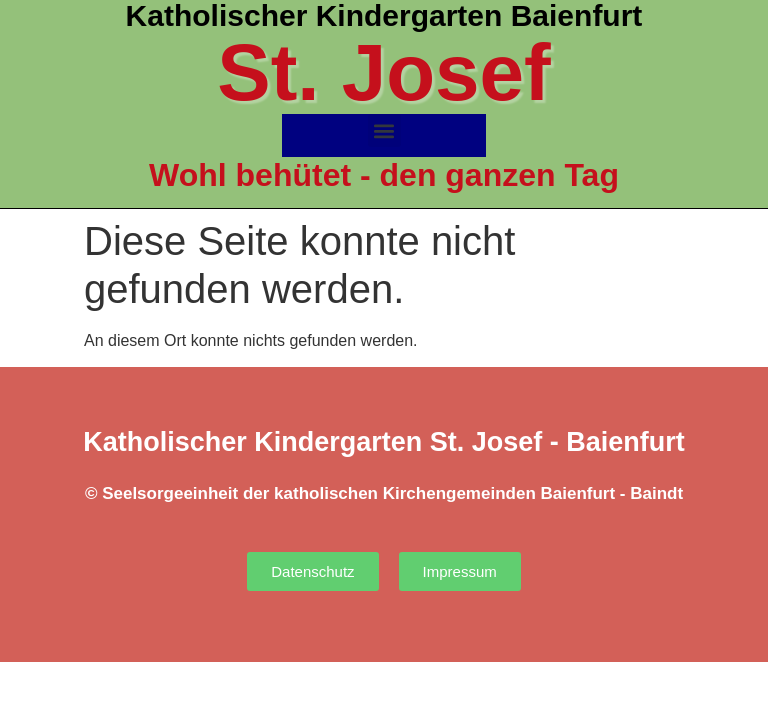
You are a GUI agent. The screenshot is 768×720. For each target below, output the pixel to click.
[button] (384, 130)
